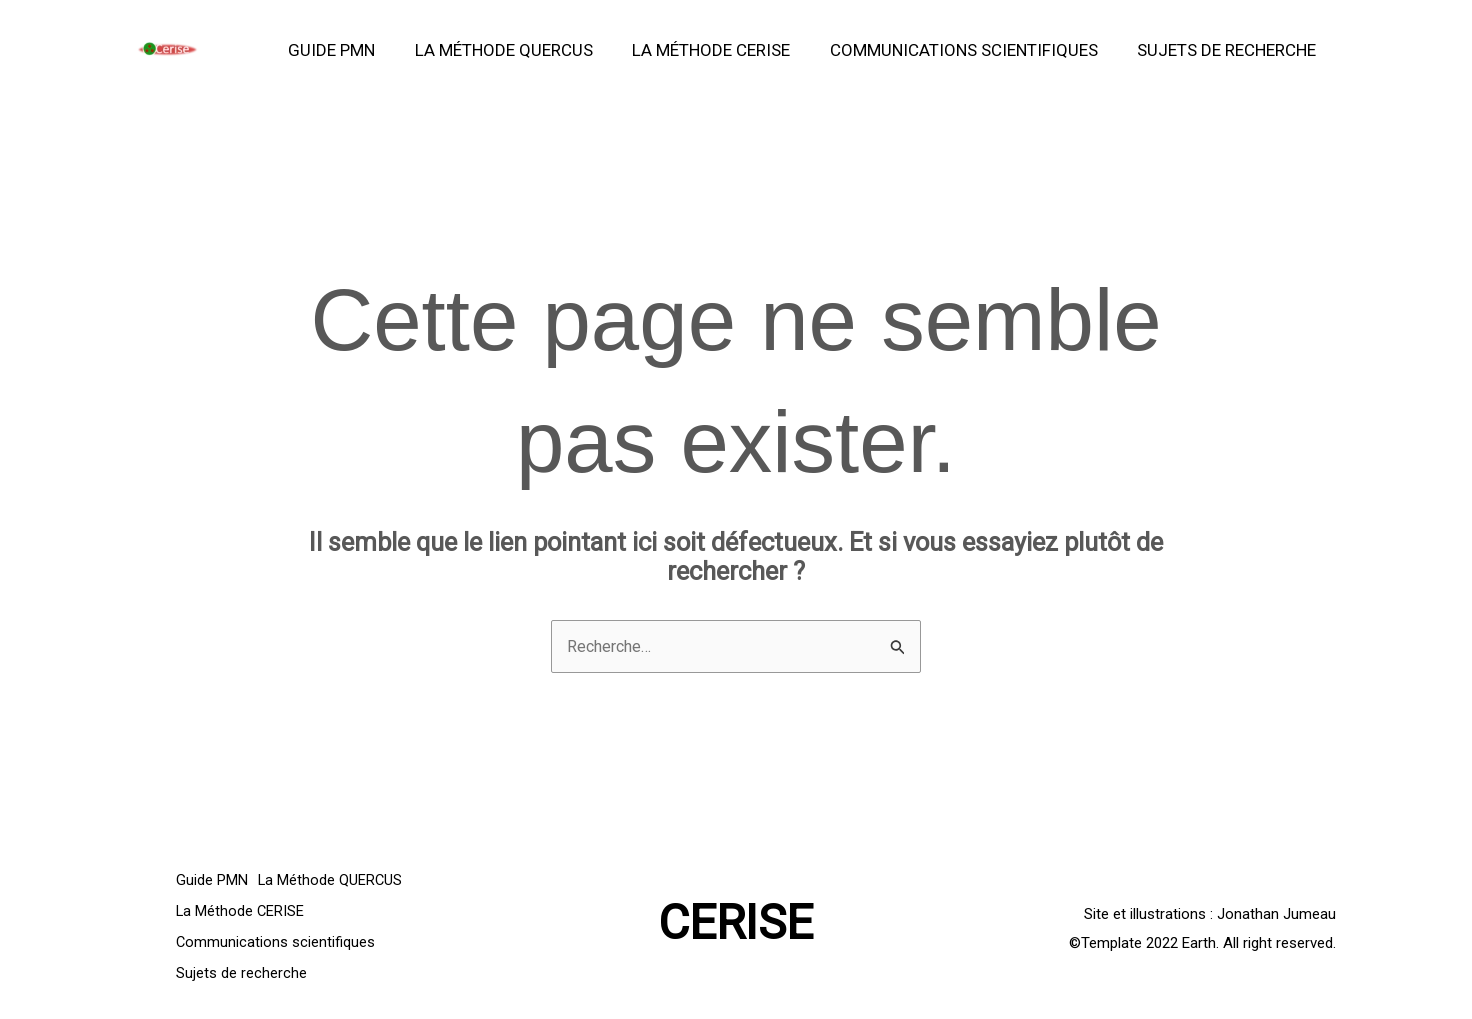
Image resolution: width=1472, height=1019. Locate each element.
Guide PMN (356, 50)
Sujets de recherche (1229, 50)
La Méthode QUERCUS (523, 50)
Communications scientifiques (972, 50)
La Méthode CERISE (725, 50)
